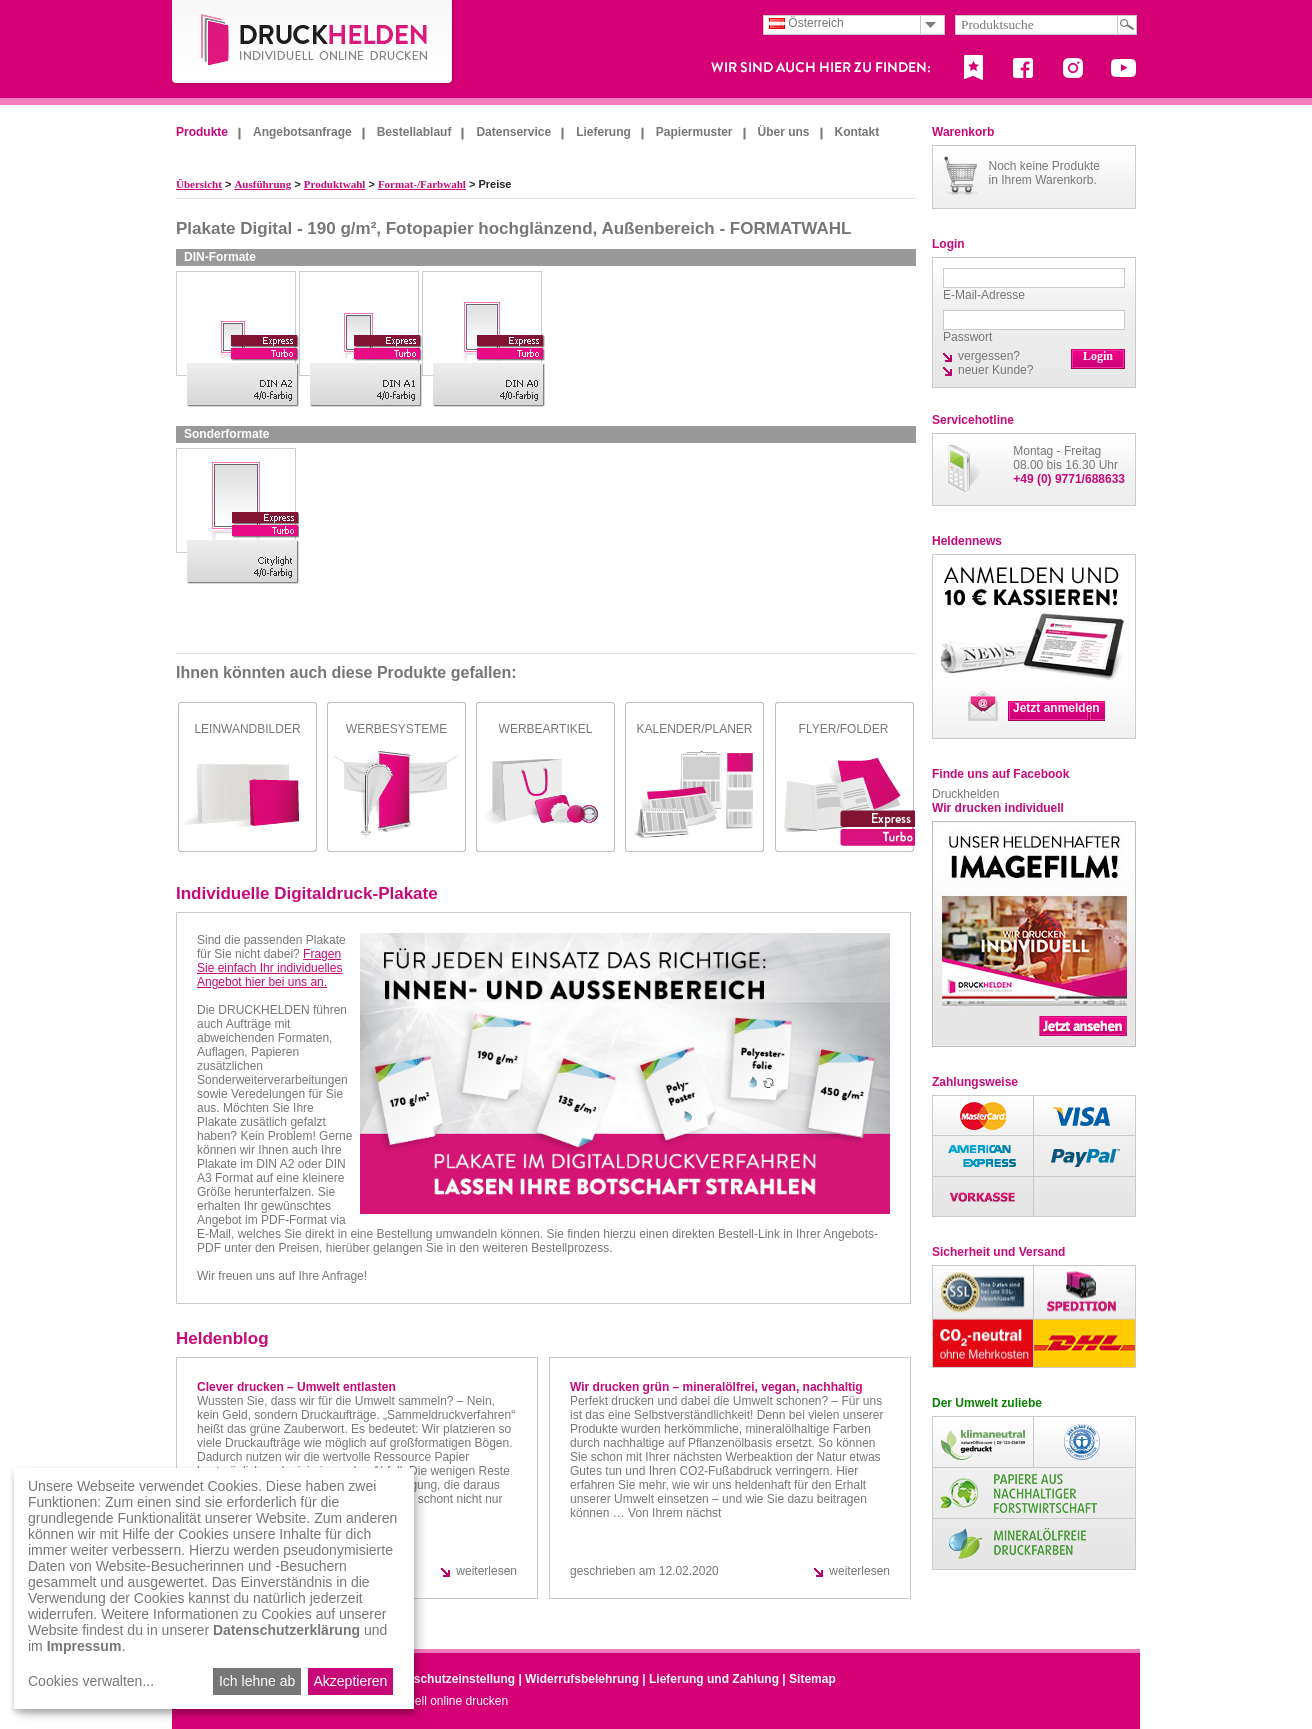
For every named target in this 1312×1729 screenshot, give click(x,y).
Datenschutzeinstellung (447, 1679)
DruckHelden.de (313, 43)
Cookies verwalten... (91, 1681)
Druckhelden (965, 794)
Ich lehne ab (257, 1681)
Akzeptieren (350, 1681)
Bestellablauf (414, 132)
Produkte (202, 132)
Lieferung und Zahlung (714, 1679)
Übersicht (199, 184)
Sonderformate (226, 434)
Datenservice (513, 132)
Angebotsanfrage (302, 132)
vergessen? (989, 356)
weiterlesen (486, 1571)
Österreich (806, 23)
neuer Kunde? (995, 370)
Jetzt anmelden (1056, 708)
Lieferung (603, 132)
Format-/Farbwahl (422, 184)
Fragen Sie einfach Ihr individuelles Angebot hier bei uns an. (269, 968)
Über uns (784, 132)
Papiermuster (694, 132)
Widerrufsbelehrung (582, 1679)
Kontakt (857, 132)
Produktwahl (335, 184)
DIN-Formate (220, 257)
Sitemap (812, 1679)
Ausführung (262, 184)
